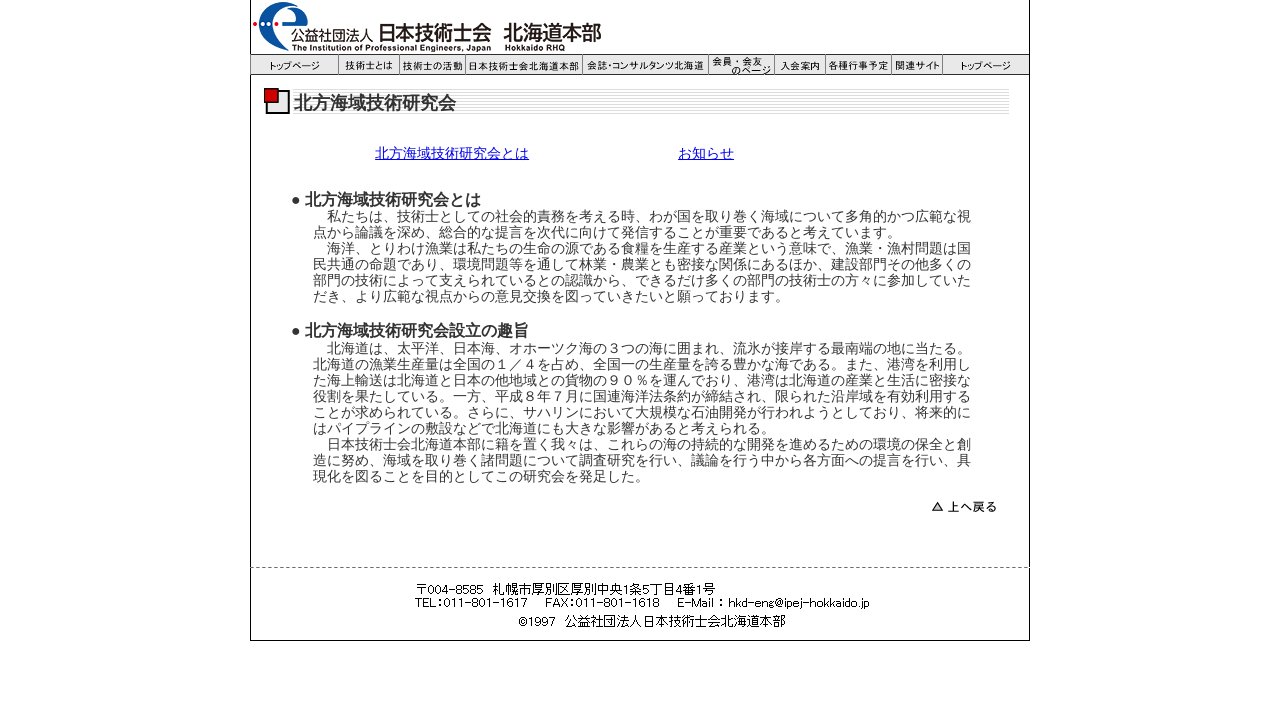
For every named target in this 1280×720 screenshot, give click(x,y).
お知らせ (706, 153)
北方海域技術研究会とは (452, 153)
